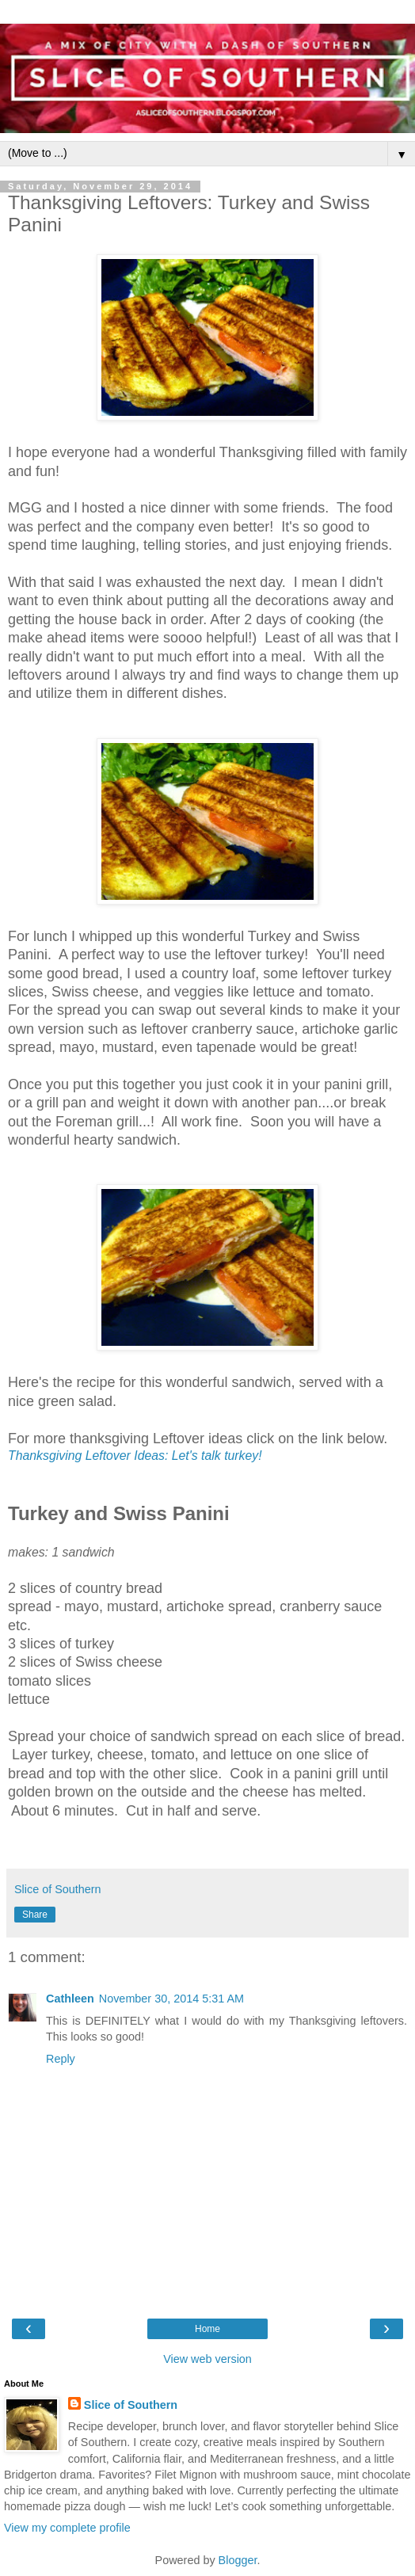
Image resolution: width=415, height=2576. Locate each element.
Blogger (238, 2560)
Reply (60, 2058)
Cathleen (70, 1998)
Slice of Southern (130, 2405)
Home (207, 2328)
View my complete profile (67, 2527)
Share (35, 1914)
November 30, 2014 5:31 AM (171, 1998)
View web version (207, 2359)
